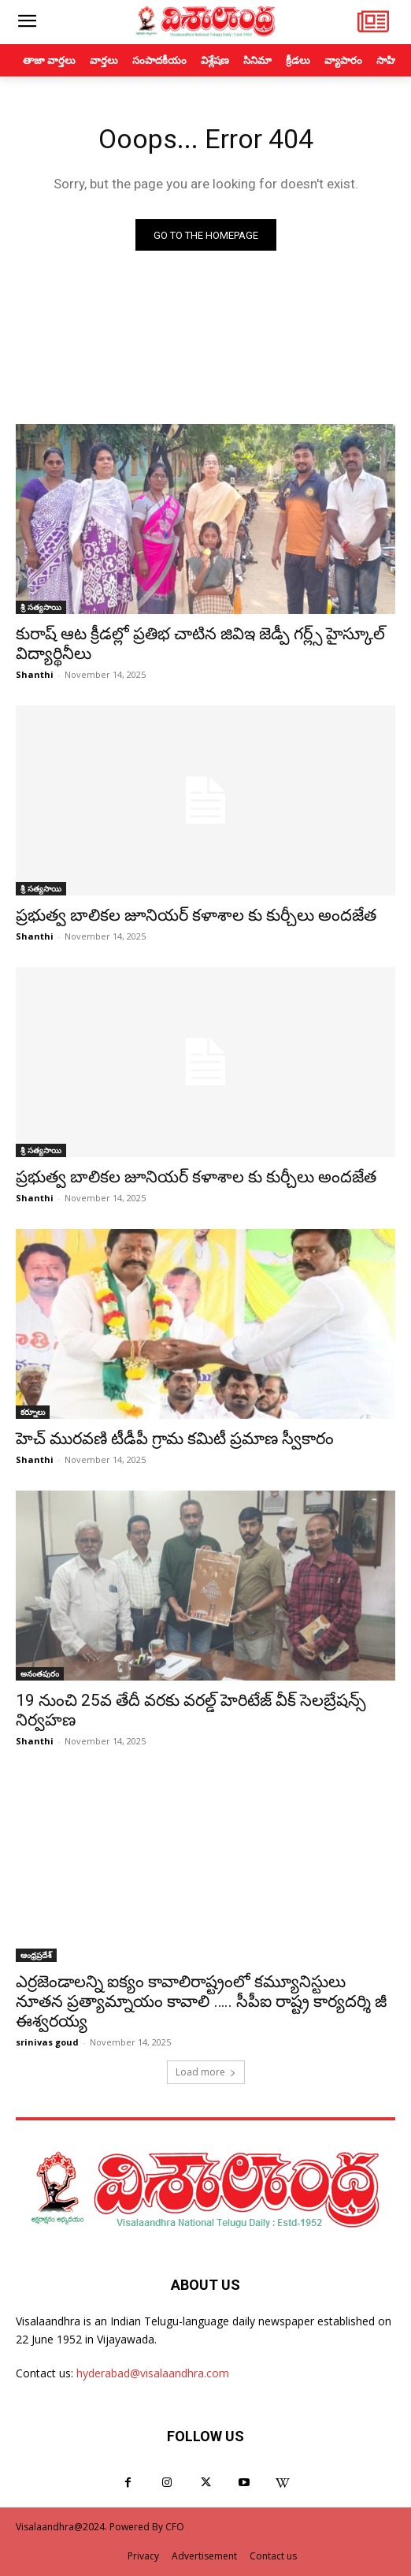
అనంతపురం (39, 1673)
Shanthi (35, 674)
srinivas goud (47, 2042)
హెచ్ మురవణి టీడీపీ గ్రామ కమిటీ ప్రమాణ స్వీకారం (175, 1438)
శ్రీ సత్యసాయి (40, 606)
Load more (206, 2072)
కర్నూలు (32, 1411)
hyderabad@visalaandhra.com (152, 2373)
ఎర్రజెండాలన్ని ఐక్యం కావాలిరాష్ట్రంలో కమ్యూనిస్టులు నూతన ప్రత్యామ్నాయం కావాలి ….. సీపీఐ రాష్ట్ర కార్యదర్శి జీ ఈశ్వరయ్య (201, 2001)
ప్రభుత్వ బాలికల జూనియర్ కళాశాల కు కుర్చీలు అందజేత (196, 915)
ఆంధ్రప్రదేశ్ (36, 1954)
